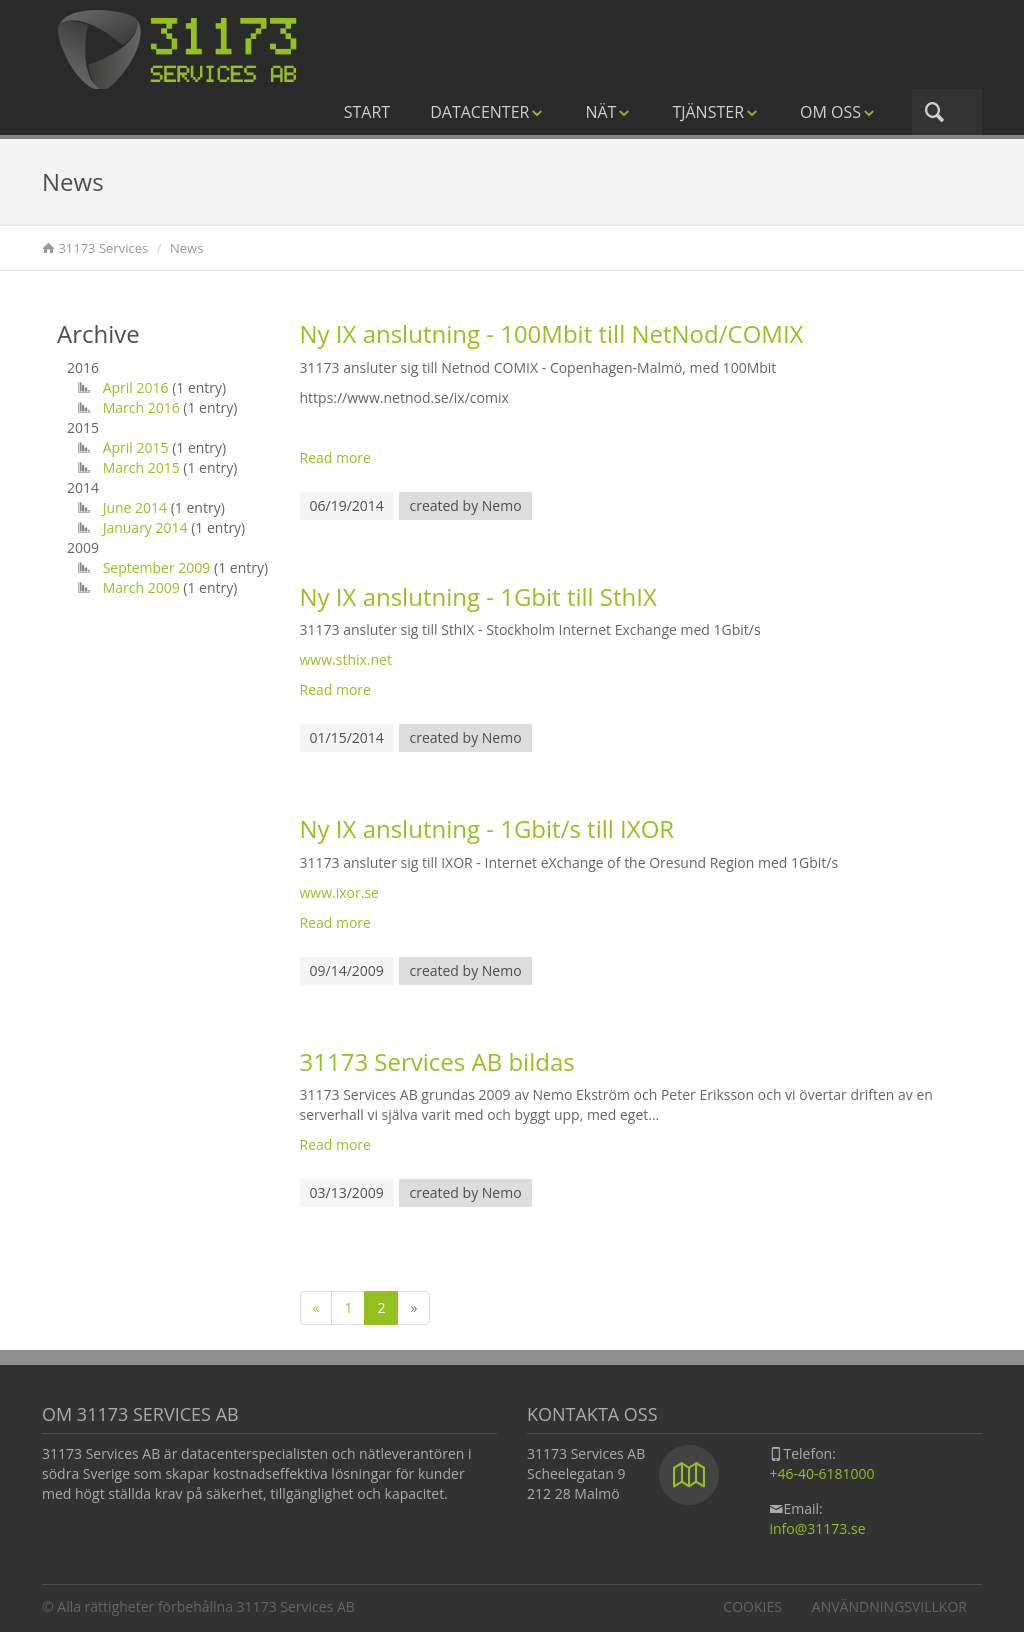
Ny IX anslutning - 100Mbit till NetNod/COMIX (552, 333)
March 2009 (141, 587)
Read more (335, 457)
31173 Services (103, 248)
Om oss (838, 112)
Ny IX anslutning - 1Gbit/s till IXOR (487, 828)
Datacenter (487, 112)
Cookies (752, 1606)
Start (367, 112)
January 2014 (145, 527)
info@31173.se (817, 1528)
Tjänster (716, 112)
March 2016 (141, 407)
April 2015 (136, 447)
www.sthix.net (346, 659)
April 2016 (136, 387)
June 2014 (135, 507)
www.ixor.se (339, 892)
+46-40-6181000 (821, 1473)
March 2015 (141, 467)
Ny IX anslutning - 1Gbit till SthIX (478, 596)
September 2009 (157, 567)
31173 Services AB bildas (437, 1061)
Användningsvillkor (889, 1606)
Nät (608, 112)
